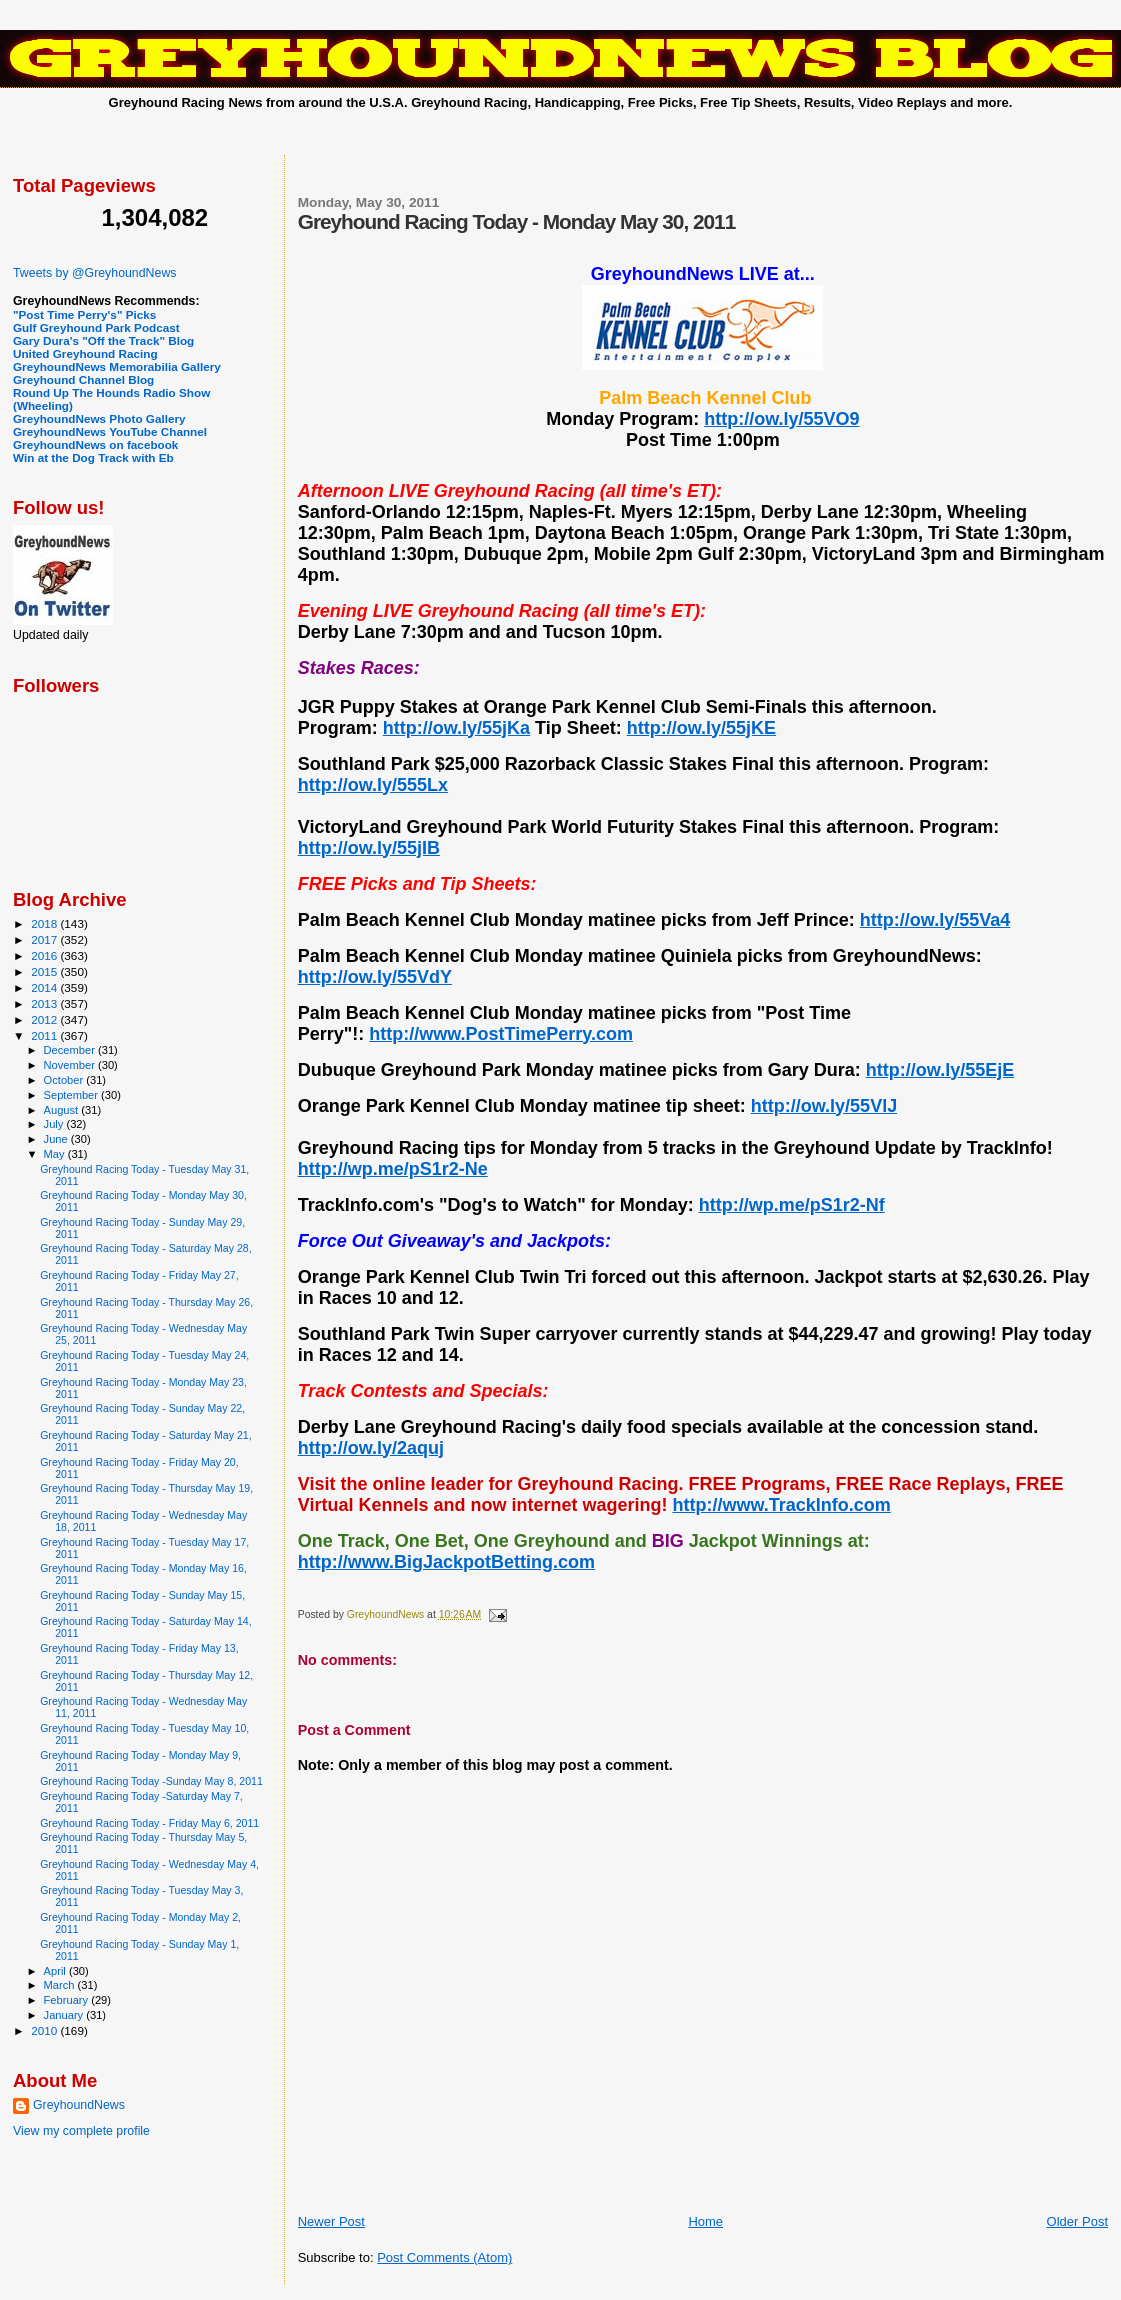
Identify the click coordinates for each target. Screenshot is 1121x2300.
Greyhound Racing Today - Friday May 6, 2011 (149, 1823)
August (63, 1110)
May (56, 1154)
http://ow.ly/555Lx (373, 785)
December (71, 1050)
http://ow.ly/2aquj (371, 1448)
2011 (45, 1035)
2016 (45, 955)
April (56, 1971)
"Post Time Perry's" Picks (84, 314)
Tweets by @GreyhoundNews (94, 273)
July (55, 1124)
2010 (45, 2030)
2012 (45, 1019)
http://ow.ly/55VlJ (824, 1106)
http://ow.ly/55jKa (456, 728)
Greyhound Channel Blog (83, 379)
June (57, 1139)
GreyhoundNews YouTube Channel (110, 431)
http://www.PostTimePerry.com (501, 1034)
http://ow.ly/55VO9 (781, 419)
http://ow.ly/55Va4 (935, 920)
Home (705, 2221)
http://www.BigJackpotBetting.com (446, 1562)
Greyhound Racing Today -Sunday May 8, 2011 (151, 1781)
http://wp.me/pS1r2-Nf (792, 1205)
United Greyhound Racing (85, 353)
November (71, 1065)
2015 (45, 971)
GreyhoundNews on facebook (95, 444)
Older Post (1077, 2221)
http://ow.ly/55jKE (701, 728)
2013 (45, 1003)
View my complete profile (81, 2131)
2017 (45, 939)
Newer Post (331, 2221)
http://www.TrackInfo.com (781, 1505)
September (73, 1095)
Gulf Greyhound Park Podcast (96, 327)
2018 (45, 923)
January (65, 2015)
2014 (45, 987)
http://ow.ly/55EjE (940, 1070)
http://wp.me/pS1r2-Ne (393, 1169)
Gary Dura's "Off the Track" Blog (103, 340)
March (61, 1985)
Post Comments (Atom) (444, 2257)
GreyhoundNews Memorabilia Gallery (117, 366)
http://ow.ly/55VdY (375, 977)
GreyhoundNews (79, 2105)
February (68, 2000)
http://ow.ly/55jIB (369, 848)
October (65, 1080)
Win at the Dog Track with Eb (93, 457)
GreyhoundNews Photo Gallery (99, 418)
